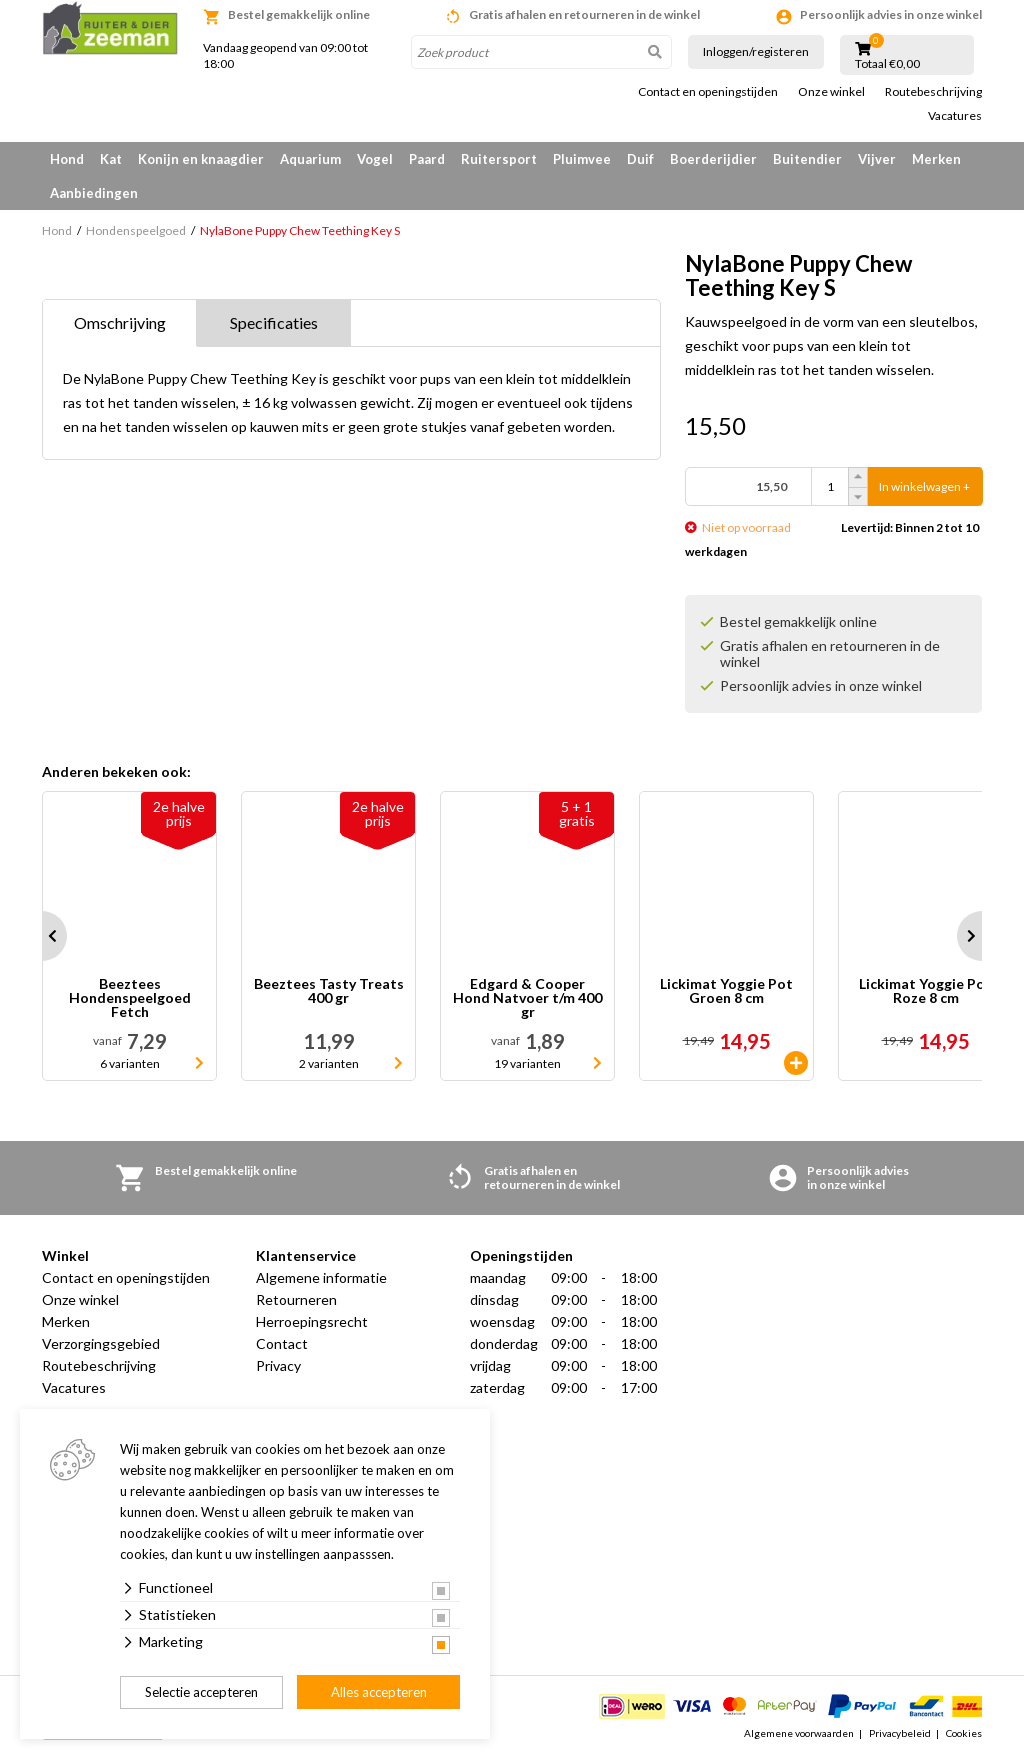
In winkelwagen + (924, 486)
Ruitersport (499, 159)
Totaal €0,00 (887, 64)
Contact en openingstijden (708, 92)
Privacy (278, 1365)
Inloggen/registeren (756, 51)
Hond (67, 159)
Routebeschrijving (933, 92)
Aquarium (310, 159)
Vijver (877, 159)
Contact (282, 1343)
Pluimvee (582, 159)
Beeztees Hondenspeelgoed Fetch (130, 998)
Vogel (375, 159)
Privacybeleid (900, 1733)
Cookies (964, 1733)
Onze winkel (831, 92)
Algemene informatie (321, 1277)
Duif (640, 159)
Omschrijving (120, 322)
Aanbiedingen (94, 193)
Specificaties (274, 322)
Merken (936, 159)
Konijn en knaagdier (201, 159)
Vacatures (955, 116)
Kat (111, 159)
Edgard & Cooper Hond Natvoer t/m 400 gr (527, 998)
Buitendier (807, 159)
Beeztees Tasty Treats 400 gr (329, 991)
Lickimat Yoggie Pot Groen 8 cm (726, 991)
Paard (427, 159)
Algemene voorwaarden (799, 1733)
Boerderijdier (713, 159)
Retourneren (296, 1299)
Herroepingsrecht (312, 1321)
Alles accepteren (379, 1692)
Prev (42, 936)
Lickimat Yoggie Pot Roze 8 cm (925, 991)
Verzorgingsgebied (101, 1343)
